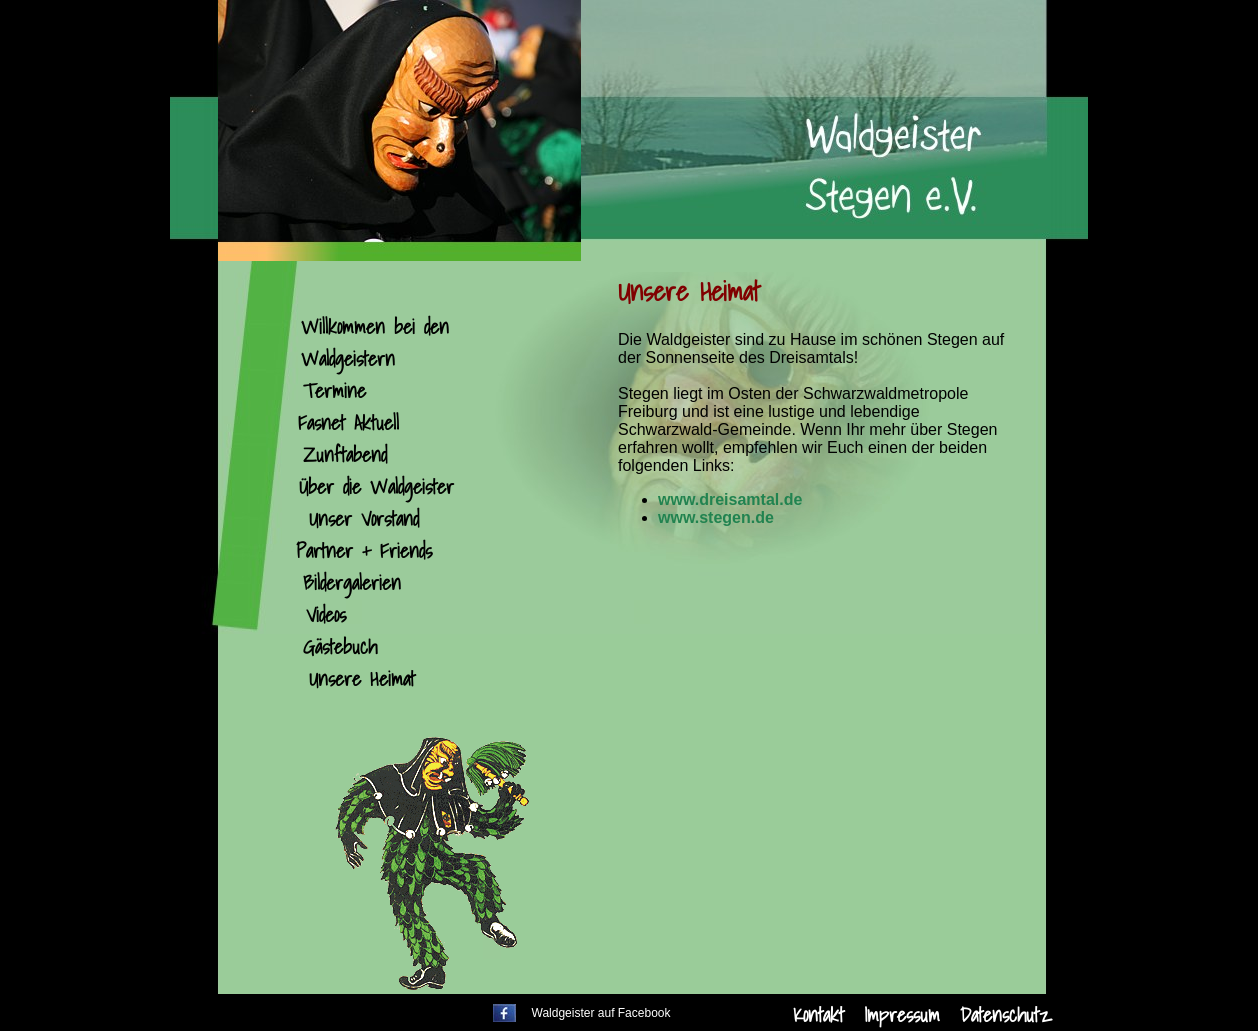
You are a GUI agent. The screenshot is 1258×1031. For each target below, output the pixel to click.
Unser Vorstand (364, 519)
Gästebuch (340, 647)
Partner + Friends (364, 551)
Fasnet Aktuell (348, 423)
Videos (326, 615)
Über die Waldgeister (376, 487)
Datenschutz (1005, 1015)
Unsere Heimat (362, 679)
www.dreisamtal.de (730, 499)
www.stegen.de (716, 517)
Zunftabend (345, 455)
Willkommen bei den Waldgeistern (375, 343)
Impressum (902, 1015)
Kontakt (818, 1015)
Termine (334, 391)
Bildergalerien (352, 583)
